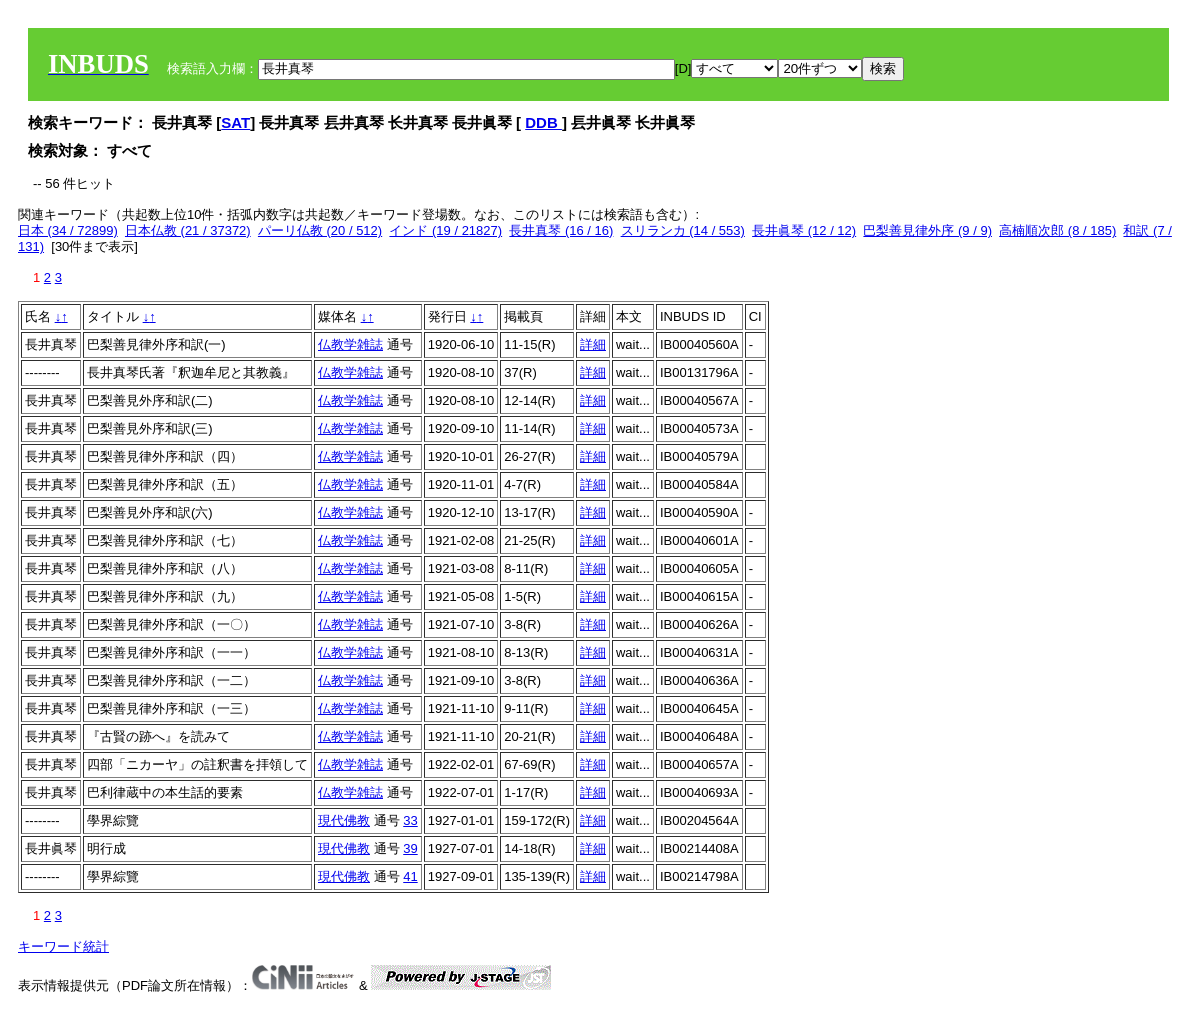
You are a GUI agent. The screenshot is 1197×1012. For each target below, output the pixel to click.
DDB (543, 122)
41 (410, 876)
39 (410, 848)
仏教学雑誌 (350, 344)
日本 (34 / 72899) (68, 230)
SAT (235, 122)
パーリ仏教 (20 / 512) (320, 230)
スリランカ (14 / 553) (683, 230)
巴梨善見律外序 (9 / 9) (927, 230)
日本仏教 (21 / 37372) (188, 230)
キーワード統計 (63, 946)
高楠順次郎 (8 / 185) (1057, 230)
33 (410, 820)
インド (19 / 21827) (445, 230)
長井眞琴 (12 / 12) (804, 230)
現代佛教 (344, 820)
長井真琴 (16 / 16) (561, 230)
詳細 (593, 344)
